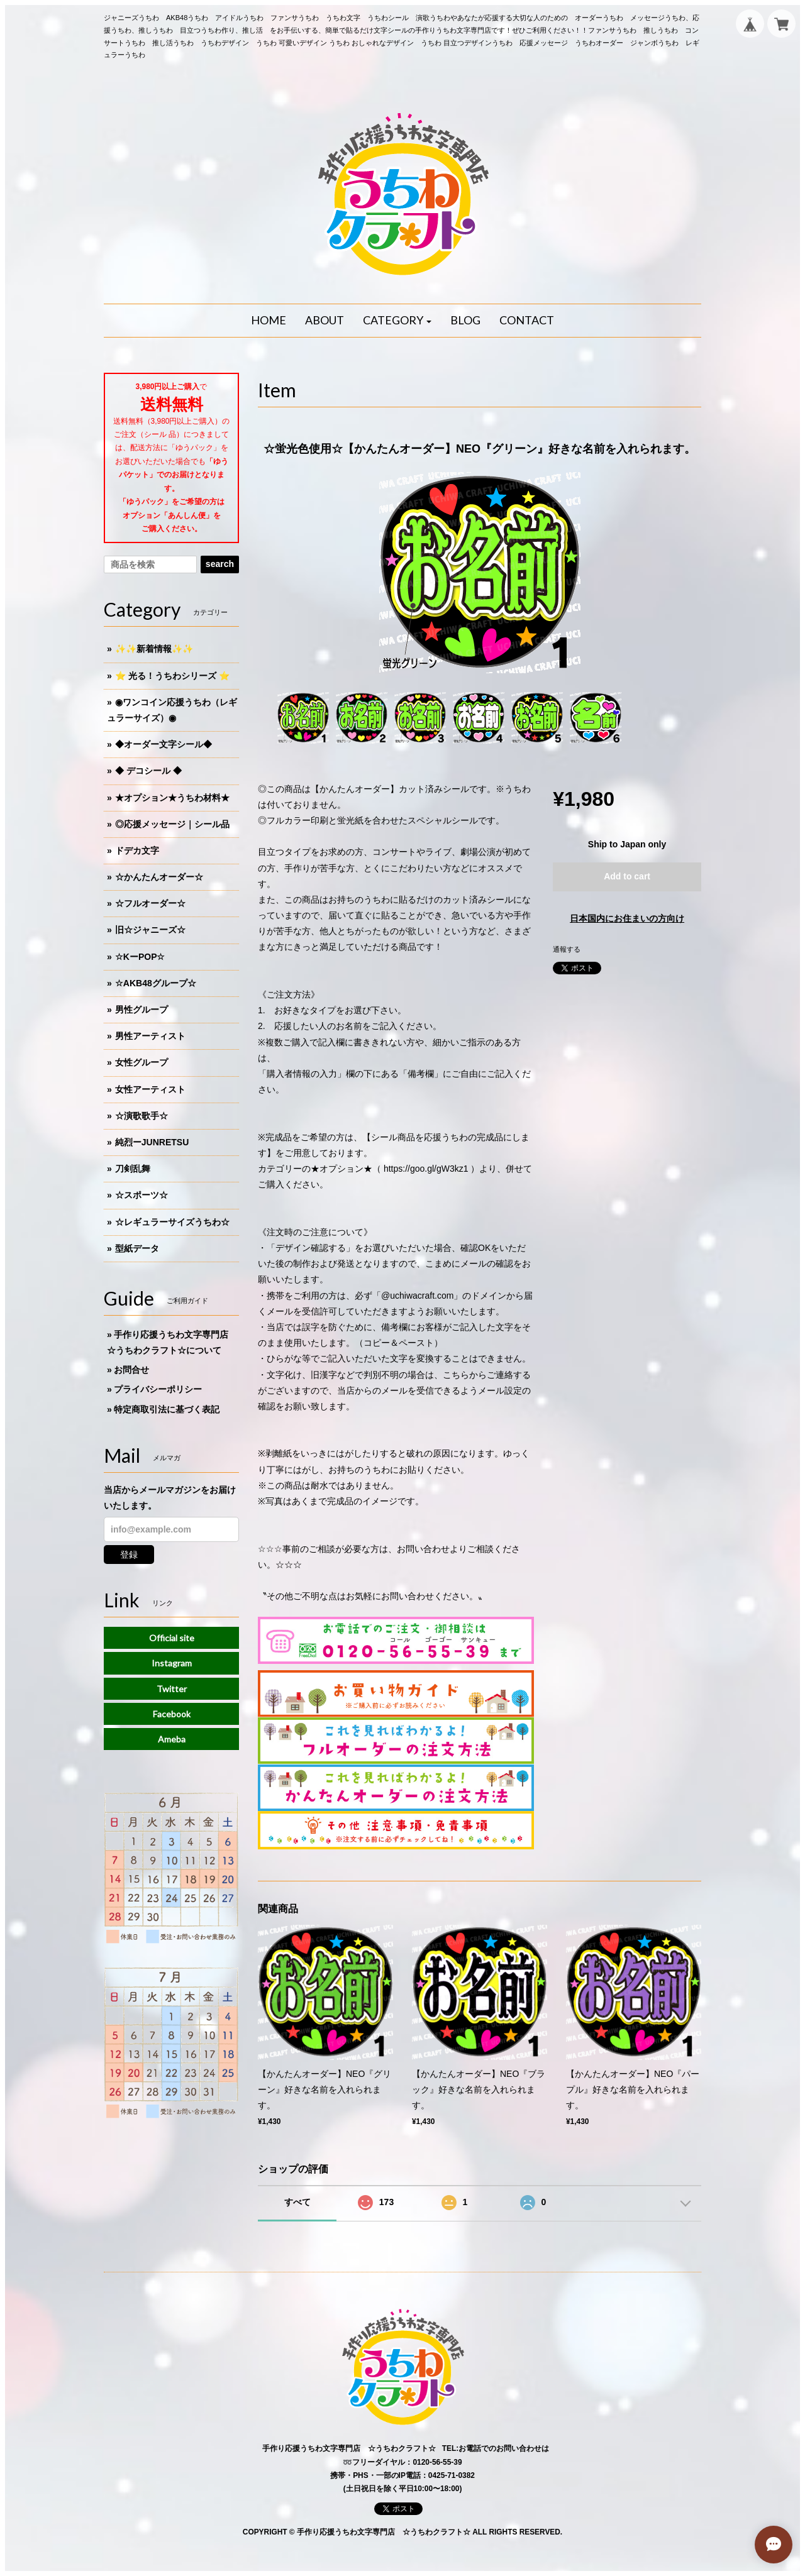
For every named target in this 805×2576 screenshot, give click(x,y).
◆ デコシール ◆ (148, 771)
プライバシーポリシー (158, 1389)
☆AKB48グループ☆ (155, 983)
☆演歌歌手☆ (141, 1116)
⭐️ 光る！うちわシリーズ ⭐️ (172, 676)
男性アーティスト (150, 1036)
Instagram (172, 1663)
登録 (129, 1554)
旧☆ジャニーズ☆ (150, 930)
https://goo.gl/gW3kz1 (426, 1169)
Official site (171, 1637)
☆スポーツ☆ (141, 1195)
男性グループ (141, 1010)
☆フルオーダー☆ (150, 903)
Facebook (172, 1714)
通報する (566, 949)
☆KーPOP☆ (140, 957)
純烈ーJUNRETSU (152, 1142)
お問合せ (131, 1370)
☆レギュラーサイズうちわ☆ (172, 1222)
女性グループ (141, 1062)
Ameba (172, 1739)
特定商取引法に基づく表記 (166, 1409)
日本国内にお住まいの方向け (627, 918)
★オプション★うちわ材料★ (172, 798)
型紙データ (137, 1248)
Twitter (172, 1688)
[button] (397, 320)
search (220, 564)
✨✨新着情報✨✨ (154, 649)
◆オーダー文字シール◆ (163, 744)
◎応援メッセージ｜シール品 (172, 824)
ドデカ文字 (137, 850)
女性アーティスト (150, 1089)
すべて (297, 2202)
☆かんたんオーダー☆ (159, 877)
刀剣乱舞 (132, 1169)
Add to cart (627, 876)
